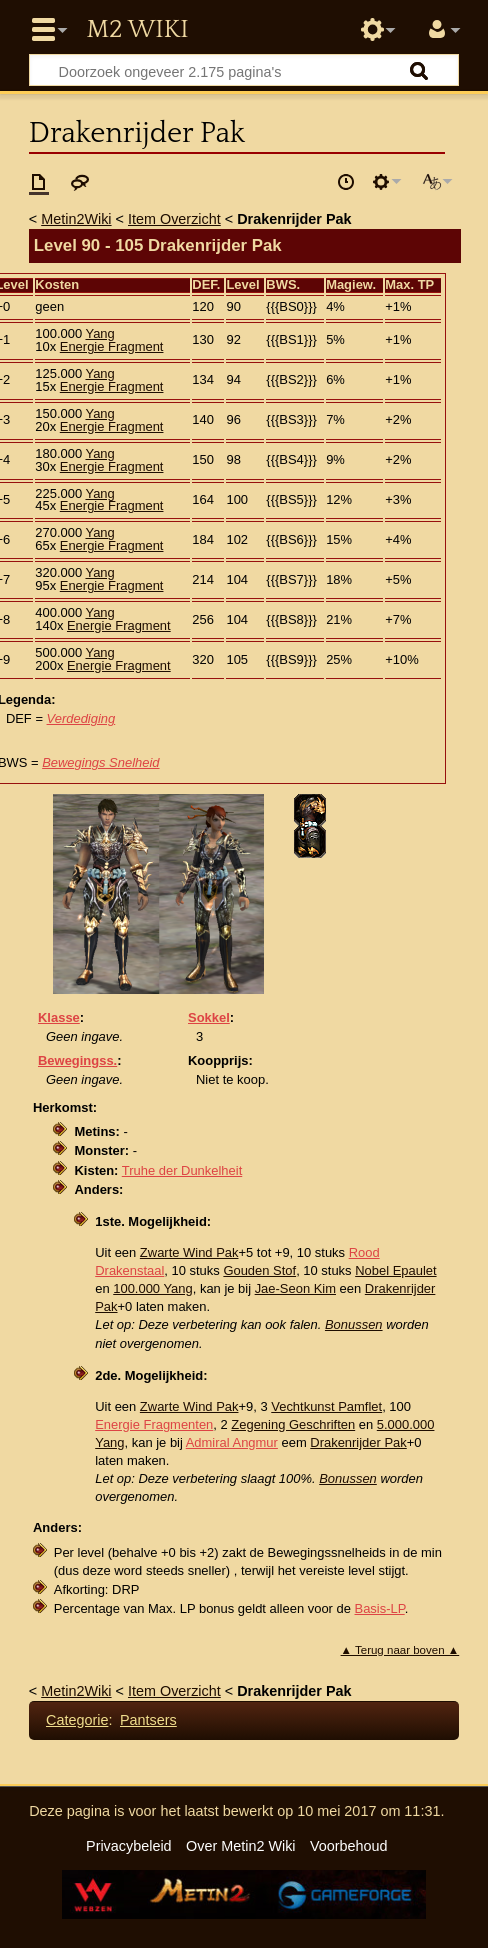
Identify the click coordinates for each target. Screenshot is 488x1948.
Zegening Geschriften (293, 1424)
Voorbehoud (349, 1846)
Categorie (77, 1720)
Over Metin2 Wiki (241, 1846)
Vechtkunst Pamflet (326, 1406)
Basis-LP (380, 1608)
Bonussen (354, 1324)
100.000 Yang (152, 1288)
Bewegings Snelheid (100, 762)
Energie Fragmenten (154, 1424)
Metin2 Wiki (137, 30)
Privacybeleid (129, 1846)
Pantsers (148, 1720)
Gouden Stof (259, 1270)
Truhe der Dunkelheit (182, 1170)
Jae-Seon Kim (295, 1288)
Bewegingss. (77, 1060)
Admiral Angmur (232, 1442)
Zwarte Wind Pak (189, 1252)
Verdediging (81, 718)
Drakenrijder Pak (358, 1442)
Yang (99, 333)
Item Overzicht (174, 219)
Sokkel (209, 1017)
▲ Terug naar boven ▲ (400, 1650)
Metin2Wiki (76, 219)
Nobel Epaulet (395, 1270)
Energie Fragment (112, 346)
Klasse (59, 1017)
